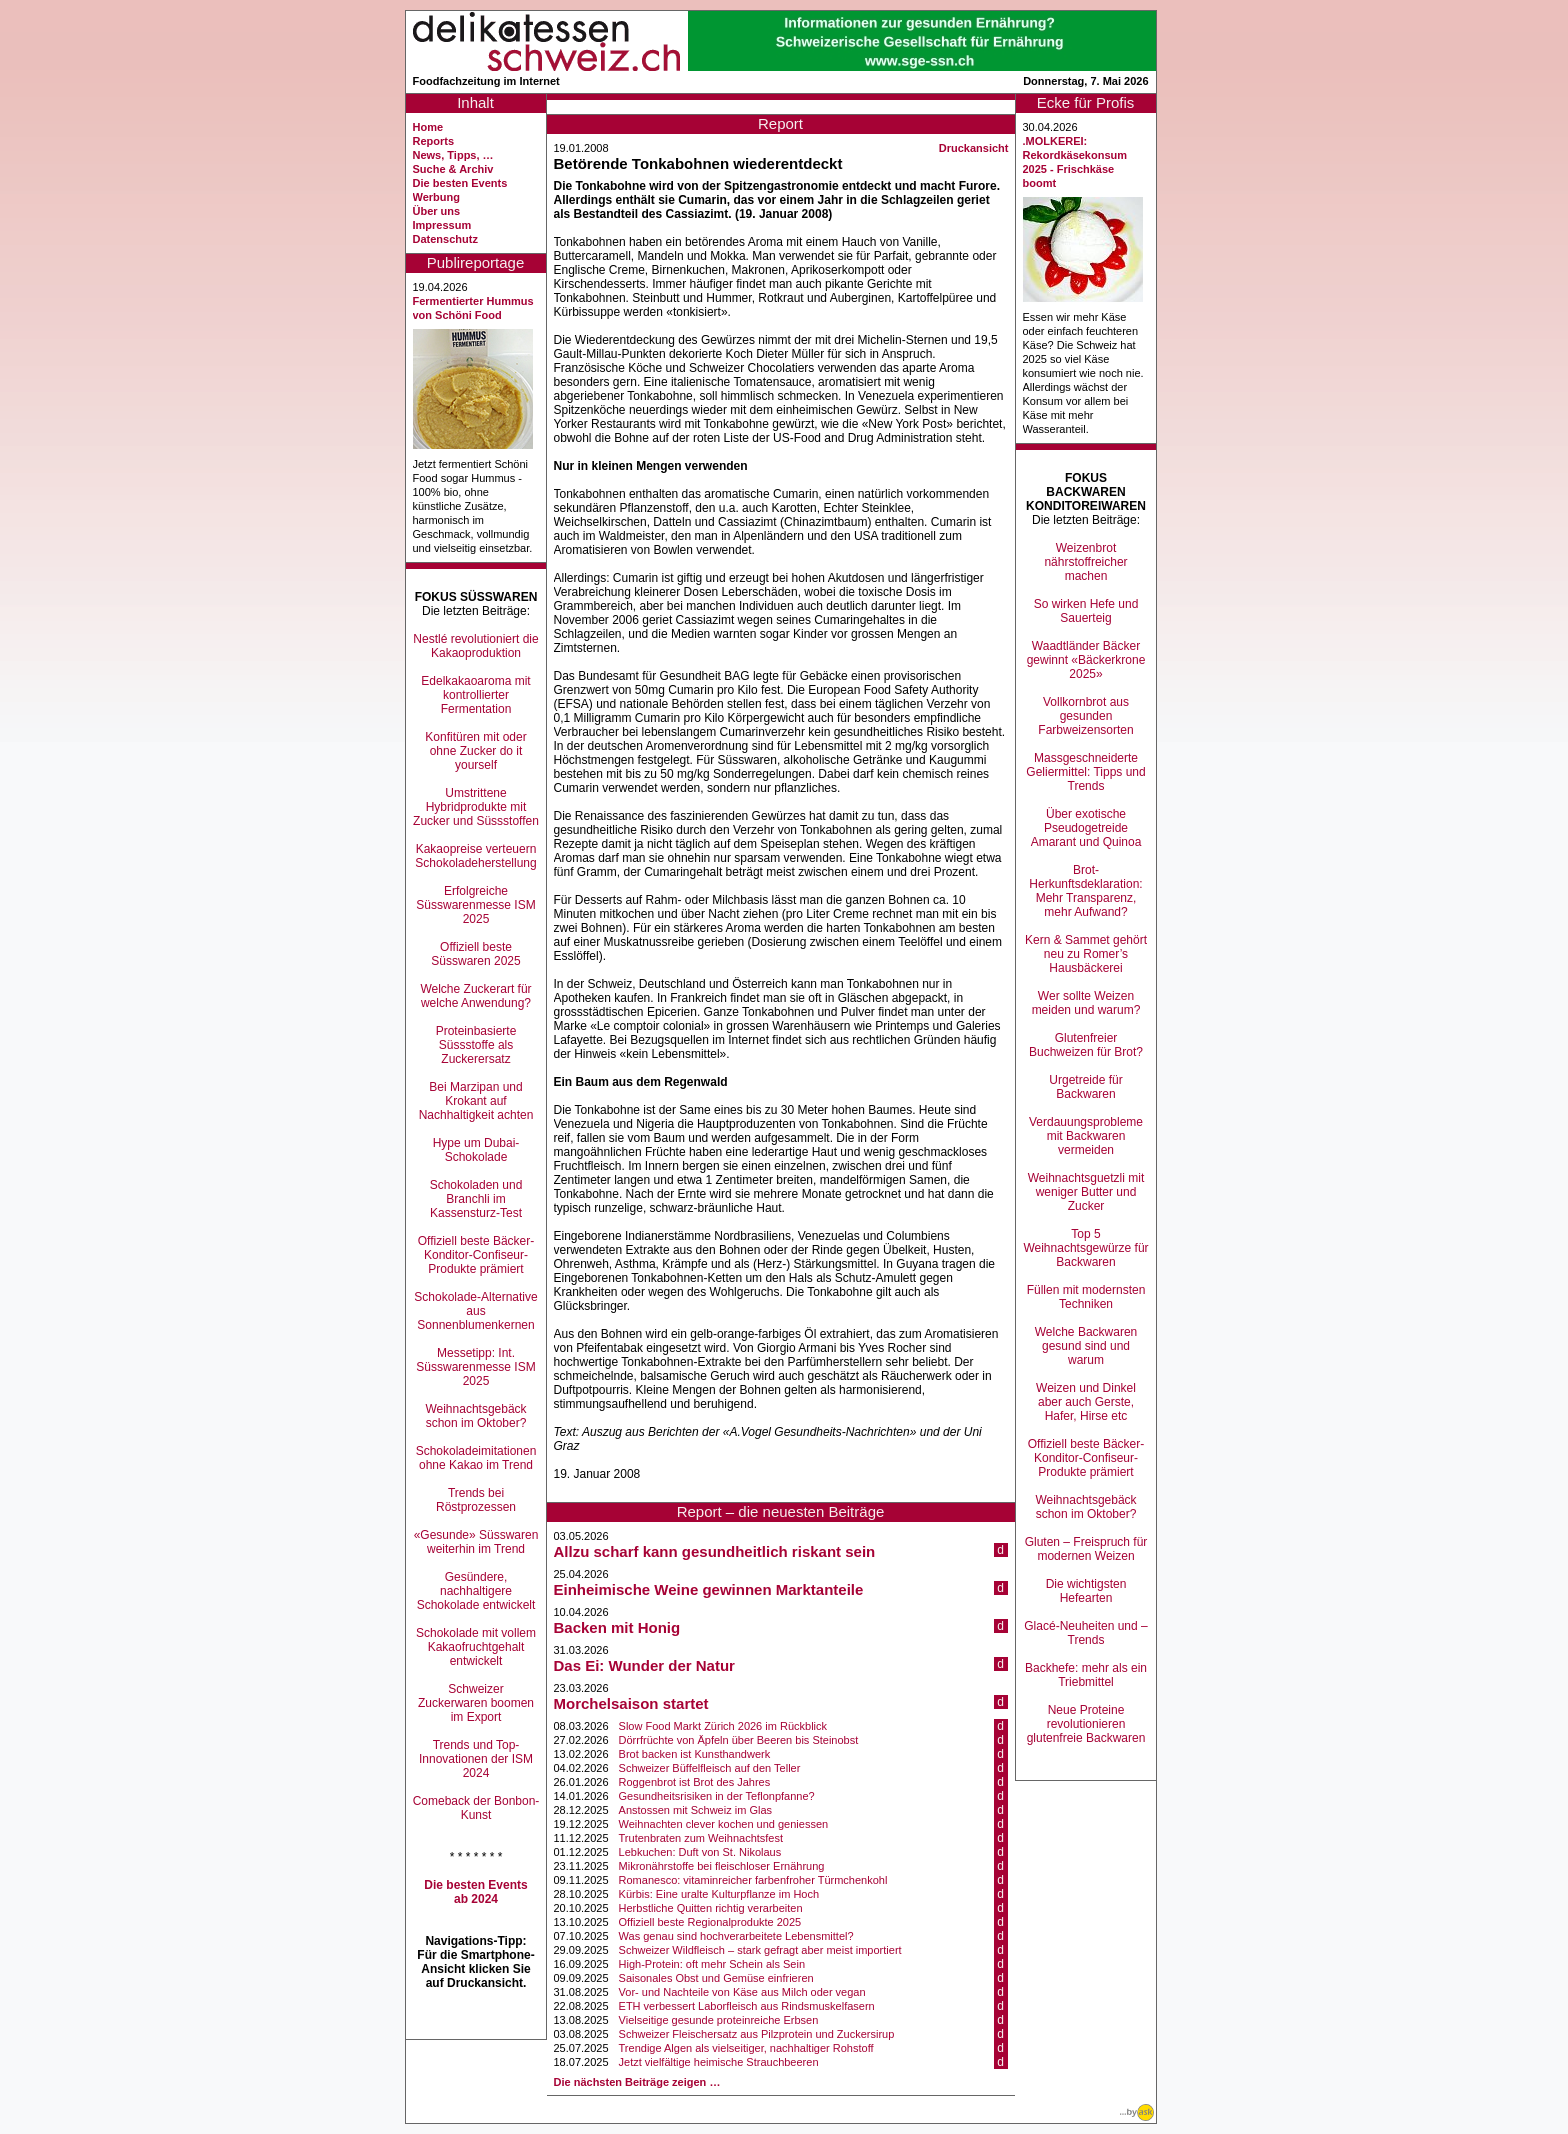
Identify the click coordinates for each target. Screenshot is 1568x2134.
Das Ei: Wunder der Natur (644, 1665)
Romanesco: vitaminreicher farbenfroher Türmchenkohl (753, 1880)
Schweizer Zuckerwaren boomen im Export (476, 1703)
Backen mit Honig (617, 1627)
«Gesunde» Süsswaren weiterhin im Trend (476, 1542)
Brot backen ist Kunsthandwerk (695, 1754)
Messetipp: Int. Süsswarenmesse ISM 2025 (475, 1367)
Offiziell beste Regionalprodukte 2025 (710, 1922)
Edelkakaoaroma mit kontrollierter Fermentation (475, 695)
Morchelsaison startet (631, 1703)
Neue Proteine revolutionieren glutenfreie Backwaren (1086, 1724)
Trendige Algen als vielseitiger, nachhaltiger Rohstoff (746, 2048)
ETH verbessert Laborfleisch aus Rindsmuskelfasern (747, 2006)
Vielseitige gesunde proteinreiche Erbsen (719, 2020)
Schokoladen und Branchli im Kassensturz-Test (476, 1199)
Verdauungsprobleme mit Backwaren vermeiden (1086, 1136)
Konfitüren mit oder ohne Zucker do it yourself (475, 751)
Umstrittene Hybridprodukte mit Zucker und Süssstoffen (476, 807)
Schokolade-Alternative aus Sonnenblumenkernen (475, 1311)
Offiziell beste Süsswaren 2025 (475, 954)
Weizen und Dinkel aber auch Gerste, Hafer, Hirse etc (1086, 1402)
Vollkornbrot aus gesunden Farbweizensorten (1085, 716)
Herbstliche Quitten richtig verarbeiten (711, 1908)
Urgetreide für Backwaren (1085, 1087)
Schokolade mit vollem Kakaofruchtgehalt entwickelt (476, 1647)
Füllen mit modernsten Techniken (1086, 1297)
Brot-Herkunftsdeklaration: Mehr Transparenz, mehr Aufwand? (1085, 891)
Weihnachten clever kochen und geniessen (724, 1824)
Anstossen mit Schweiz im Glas (695, 1810)
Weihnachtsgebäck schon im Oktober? (475, 1416)
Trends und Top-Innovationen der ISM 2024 (476, 1759)
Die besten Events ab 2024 (475, 1892)
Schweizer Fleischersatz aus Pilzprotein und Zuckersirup (757, 2034)
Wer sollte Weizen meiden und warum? (1086, 1003)
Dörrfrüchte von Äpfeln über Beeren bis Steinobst (739, 1740)
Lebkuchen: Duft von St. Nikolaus (700, 1852)
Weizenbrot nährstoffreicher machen (1085, 562)
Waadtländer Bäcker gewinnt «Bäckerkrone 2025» (1086, 660)
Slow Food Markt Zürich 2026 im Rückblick (723, 1726)
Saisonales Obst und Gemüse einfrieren (716, 1978)
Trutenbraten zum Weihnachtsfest (701, 1838)
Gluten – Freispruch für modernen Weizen (1086, 1549)
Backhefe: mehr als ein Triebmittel (1086, 1675)
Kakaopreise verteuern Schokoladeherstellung (475, 856)
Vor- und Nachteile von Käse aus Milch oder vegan (742, 1992)
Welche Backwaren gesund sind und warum (1086, 1346)
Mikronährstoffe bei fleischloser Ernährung (722, 1866)
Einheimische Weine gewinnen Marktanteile (709, 1589)
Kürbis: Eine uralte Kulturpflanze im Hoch (719, 1894)
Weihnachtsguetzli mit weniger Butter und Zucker (1086, 1192)
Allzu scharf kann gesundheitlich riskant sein (715, 1551)
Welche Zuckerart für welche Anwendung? (475, 996)
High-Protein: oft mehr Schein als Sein (712, 1964)
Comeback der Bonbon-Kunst (476, 1808)
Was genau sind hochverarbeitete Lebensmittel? (736, 1936)
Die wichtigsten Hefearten (1086, 1591)
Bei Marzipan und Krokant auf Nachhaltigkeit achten (476, 1101)
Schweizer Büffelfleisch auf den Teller (710, 1768)
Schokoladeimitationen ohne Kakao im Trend (476, 1458)
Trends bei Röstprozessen (476, 1500)
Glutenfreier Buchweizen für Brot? (1086, 1045)
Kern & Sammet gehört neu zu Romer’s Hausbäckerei (1086, 954)
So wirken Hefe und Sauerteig (1086, 611)
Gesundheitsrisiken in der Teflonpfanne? (717, 1796)
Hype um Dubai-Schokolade (476, 1150)
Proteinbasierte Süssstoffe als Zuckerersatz (476, 1045)
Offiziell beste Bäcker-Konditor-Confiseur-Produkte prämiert (476, 1255)
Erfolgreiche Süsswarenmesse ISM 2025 (475, 905)
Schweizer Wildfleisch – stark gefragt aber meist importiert (760, 1950)
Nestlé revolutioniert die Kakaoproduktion (475, 646)
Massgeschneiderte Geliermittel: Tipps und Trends (1085, 772)
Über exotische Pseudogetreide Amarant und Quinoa (1086, 828)
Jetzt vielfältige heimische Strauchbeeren (719, 2062)
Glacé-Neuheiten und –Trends (1085, 1633)
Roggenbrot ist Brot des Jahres (695, 1782)
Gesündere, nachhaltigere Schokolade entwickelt (476, 1591)
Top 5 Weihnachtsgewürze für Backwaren (1085, 1248)
